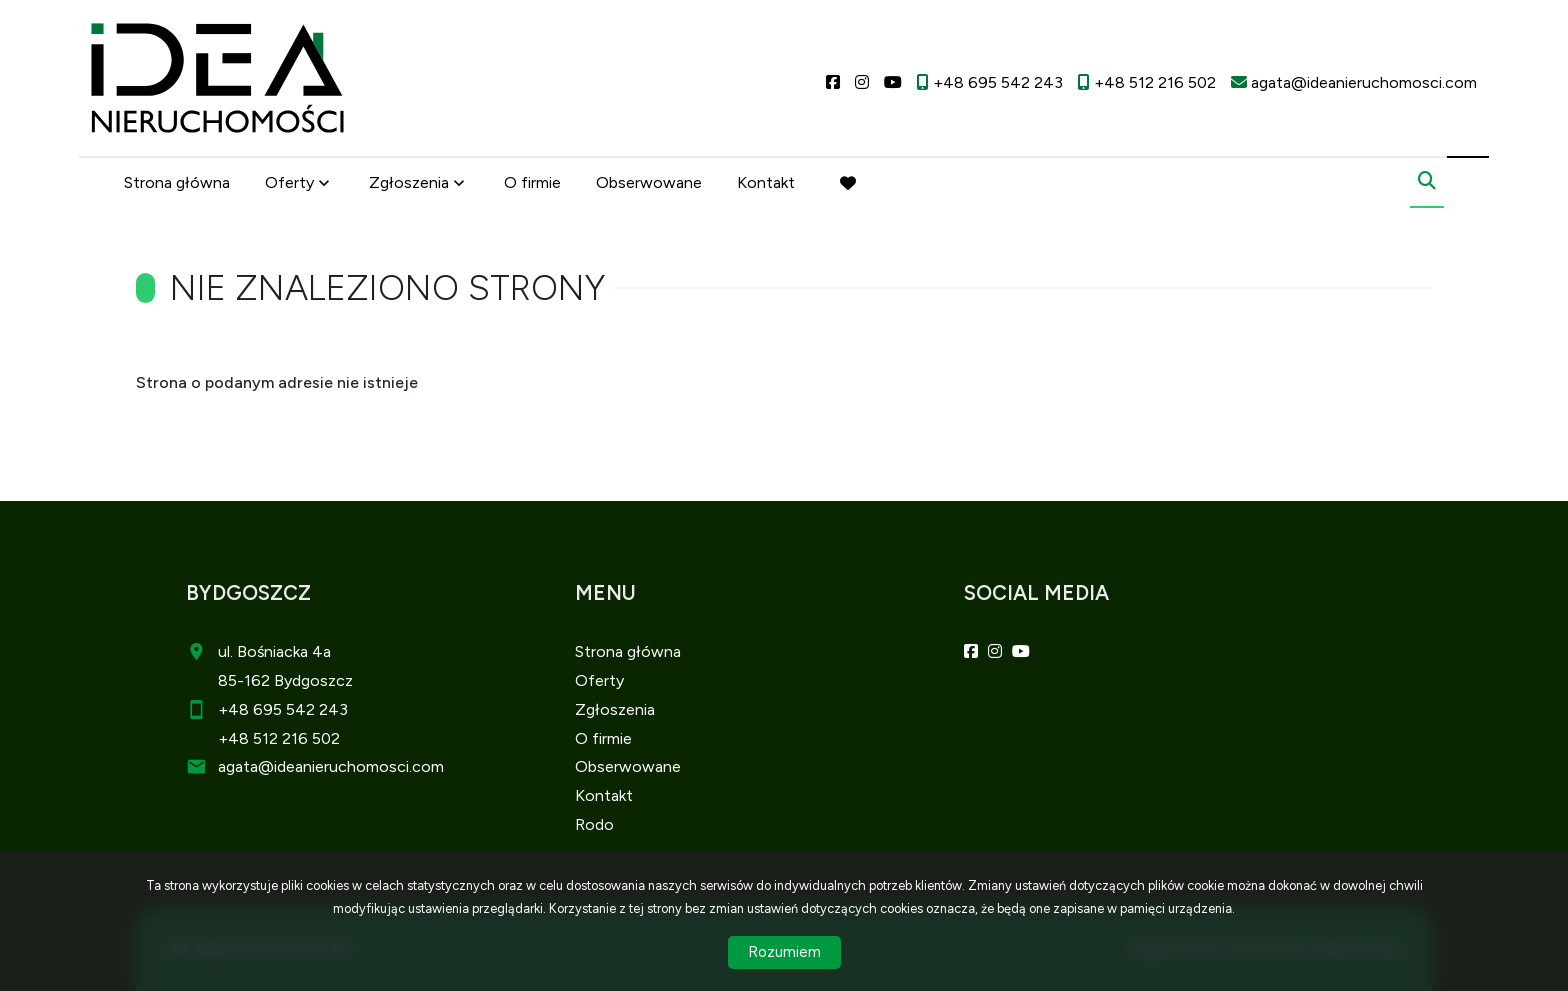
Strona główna (177, 182)
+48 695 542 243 (283, 709)
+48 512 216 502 (279, 738)
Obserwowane (649, 182)
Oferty (289, 182)
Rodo (594, 824)
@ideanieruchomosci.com (351, 766)
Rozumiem (784, 952)
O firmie (532, 182)
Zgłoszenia (409, 182)
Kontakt (766, 182)
